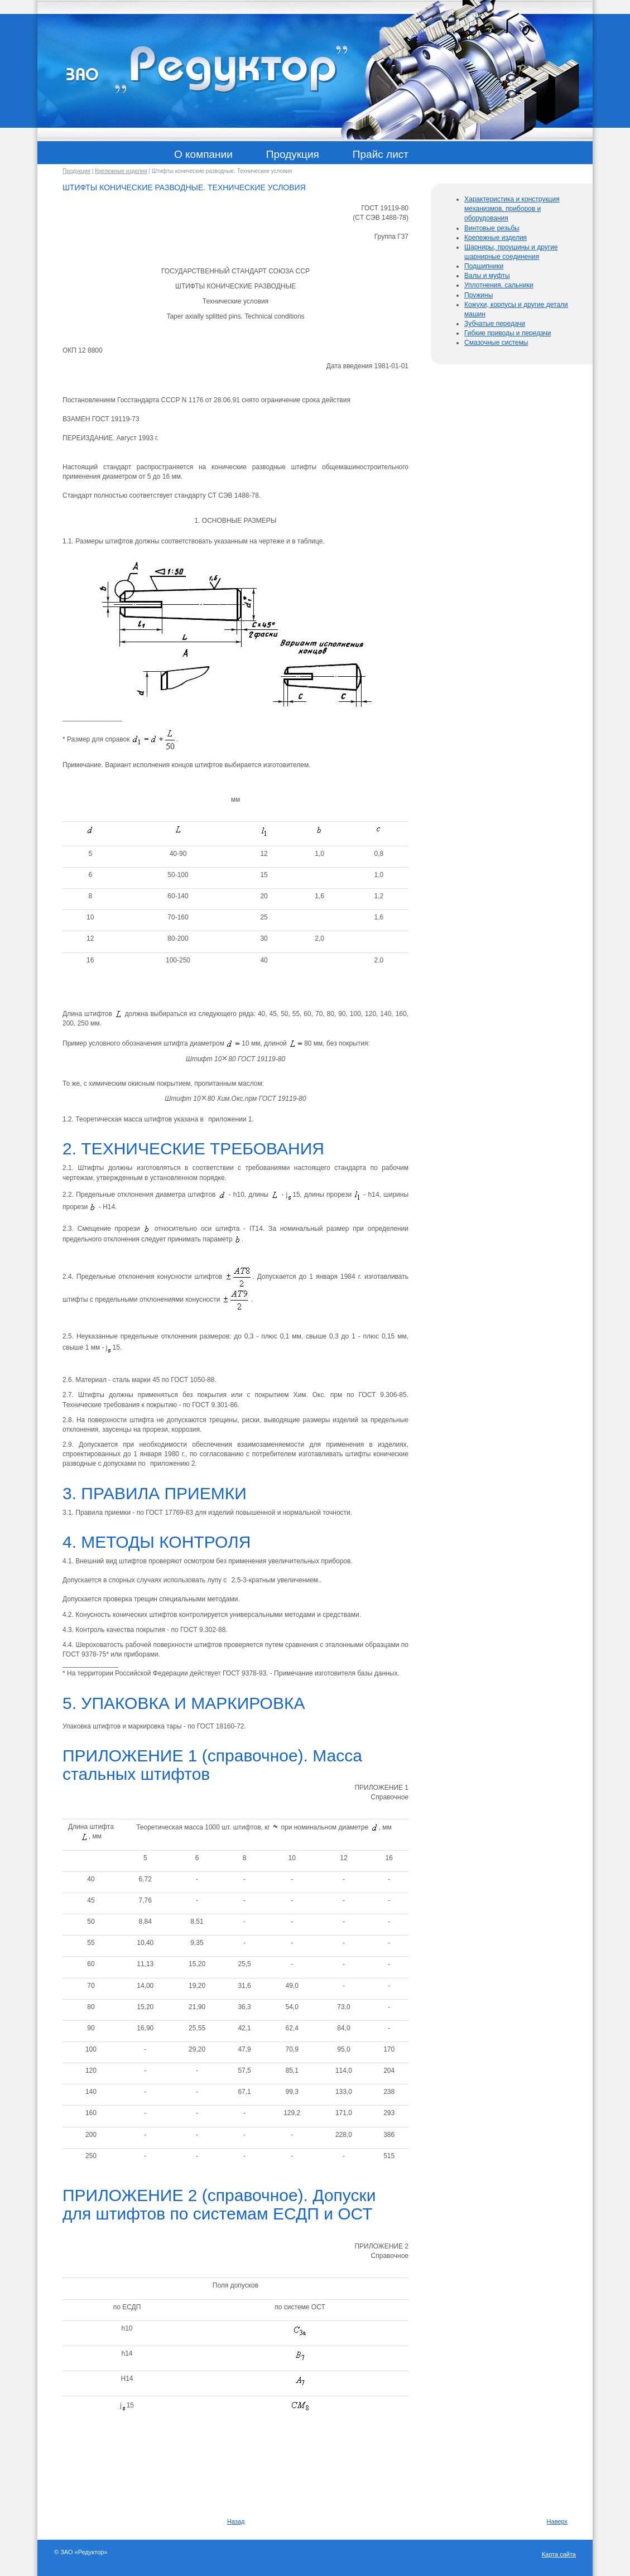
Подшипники (483, 266)
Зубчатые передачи (494, 324)
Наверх (557, 2521)
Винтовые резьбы (492, 228)
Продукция (76, 171)
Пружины (478, 295)
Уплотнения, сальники (498, 285)
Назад (236, 2521)
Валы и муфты (487, 276)
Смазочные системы (496, 342)
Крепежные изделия (121, 171)
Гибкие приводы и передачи (507, 333)
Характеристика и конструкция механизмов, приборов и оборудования (512, 208)
